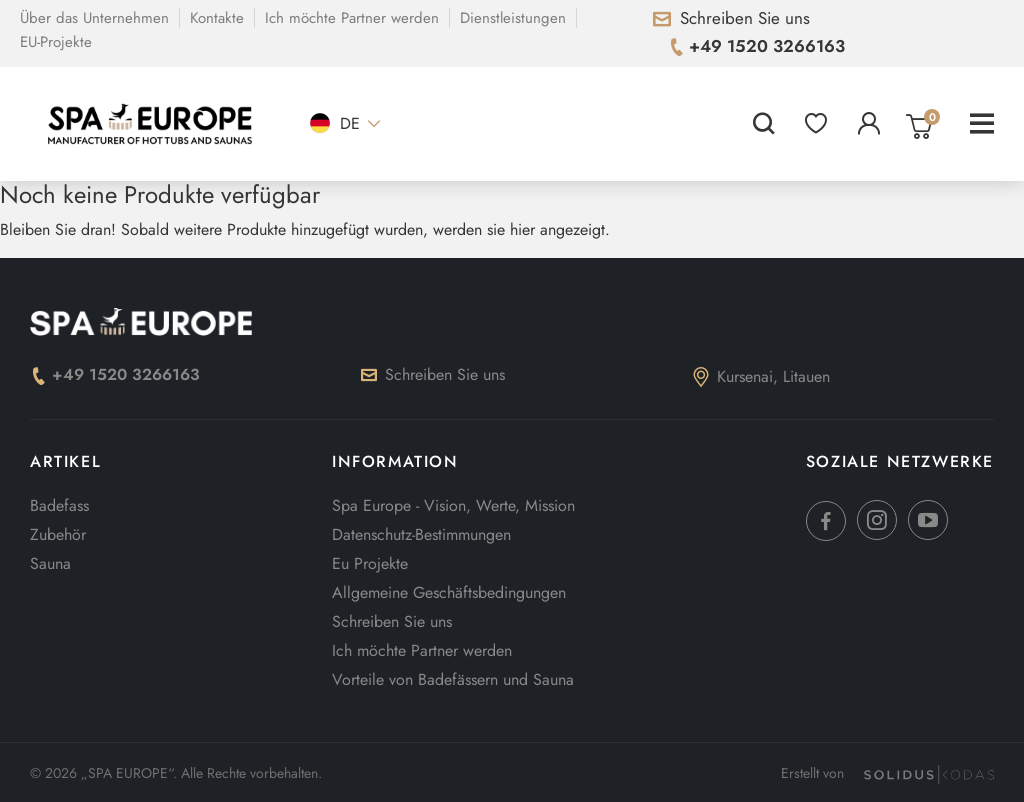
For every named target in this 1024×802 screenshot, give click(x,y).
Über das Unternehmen (94, 18)
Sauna (50, 563)
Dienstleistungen (513, 18)
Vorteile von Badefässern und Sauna (453, 679)
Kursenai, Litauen (761, 376)
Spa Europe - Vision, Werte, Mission (453, 505)
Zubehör (58, 534)
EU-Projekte (56, 42)
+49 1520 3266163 (115, 374)
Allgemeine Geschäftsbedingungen (449, 592)
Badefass (59, 505)
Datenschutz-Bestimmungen (421, 534)
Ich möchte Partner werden (352, 18)
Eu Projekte (370, 563)
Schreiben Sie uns (433, 374)
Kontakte (217, 18)
